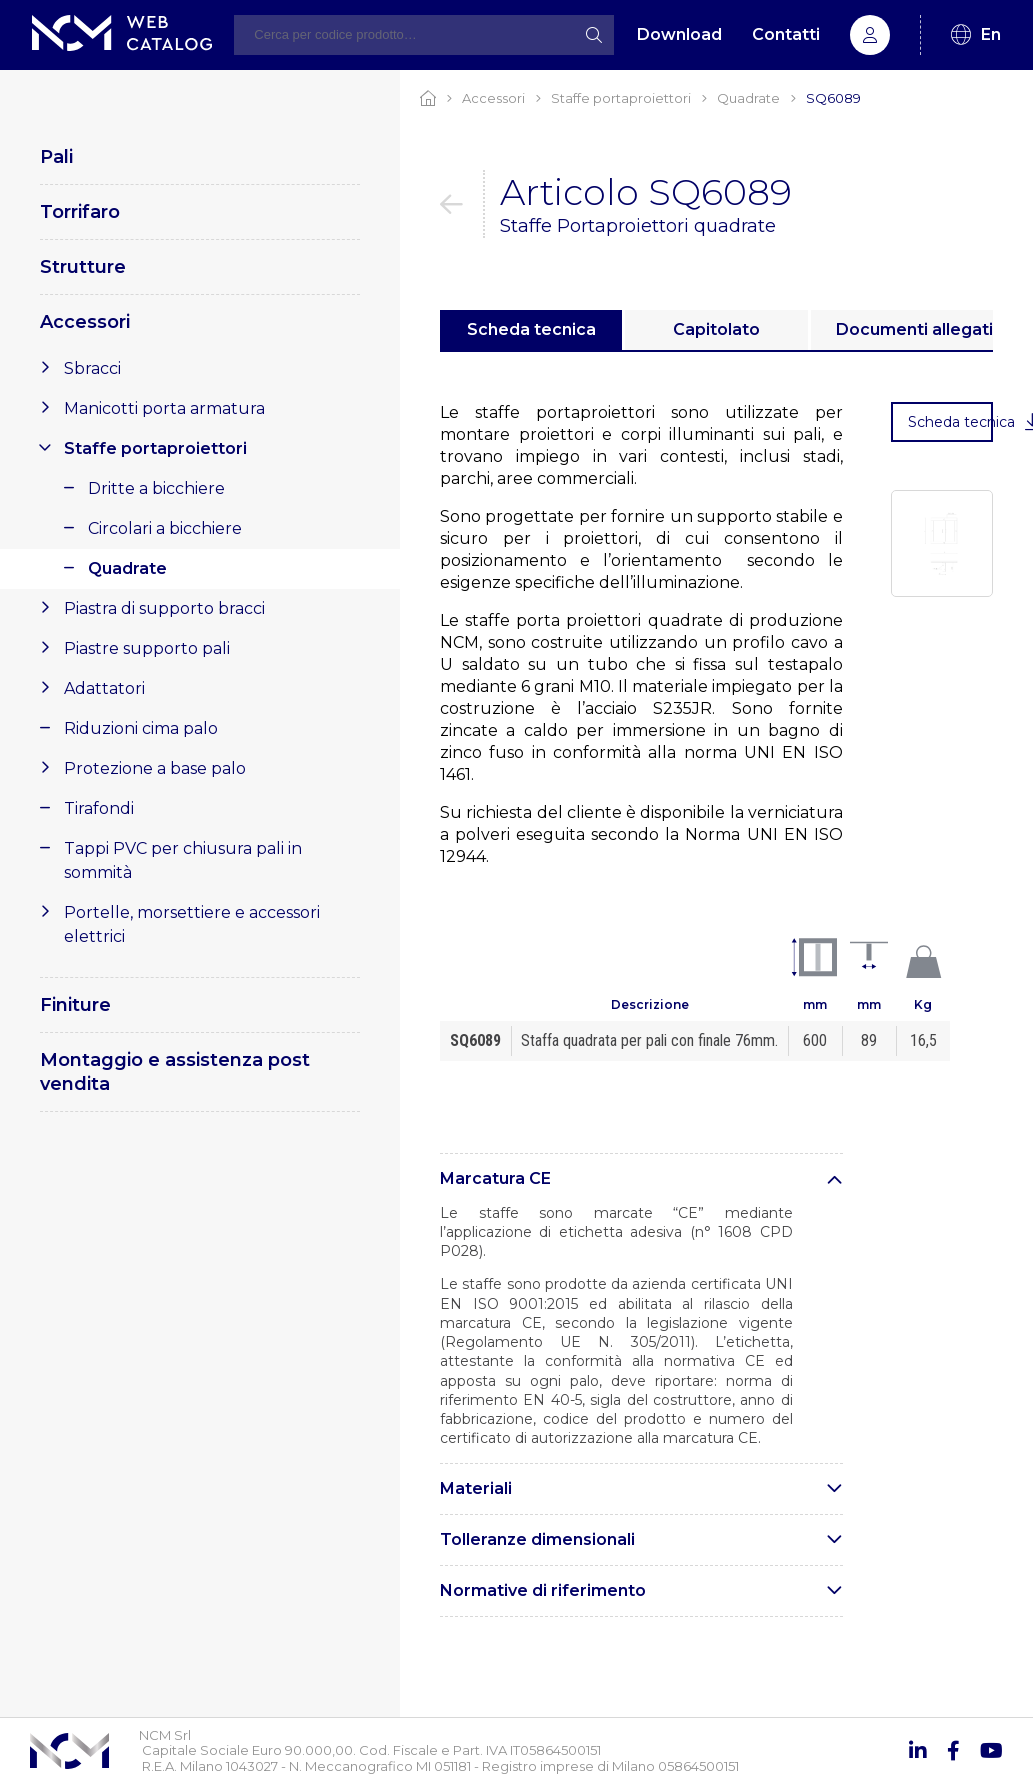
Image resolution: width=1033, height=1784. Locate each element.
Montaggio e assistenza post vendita (175, 1072)
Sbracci (92, 368)
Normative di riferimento (543, 1590)
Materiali (476, 1488)
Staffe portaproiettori (155, 448)
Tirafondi (99, 808)
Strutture (83, 267)
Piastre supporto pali (147, 648)
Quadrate (127, 568)
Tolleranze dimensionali (537, 1539)
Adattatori (104, 688)
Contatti (786, 34)
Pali (56, 157)
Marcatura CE (495, 1178)
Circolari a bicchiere (165, 528)
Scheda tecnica (531, 329)
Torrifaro (80, 212)
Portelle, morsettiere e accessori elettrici (192, 924)
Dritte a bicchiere (156, 488)
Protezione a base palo (155, 768)
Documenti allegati (914, 329)
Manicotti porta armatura (164, 408)
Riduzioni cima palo (141, 728)
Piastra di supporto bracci (164, 608)
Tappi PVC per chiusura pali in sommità (183, 860)
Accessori (85, 322)
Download (679, 34)
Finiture (75, 1005)
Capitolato (716, 329)
